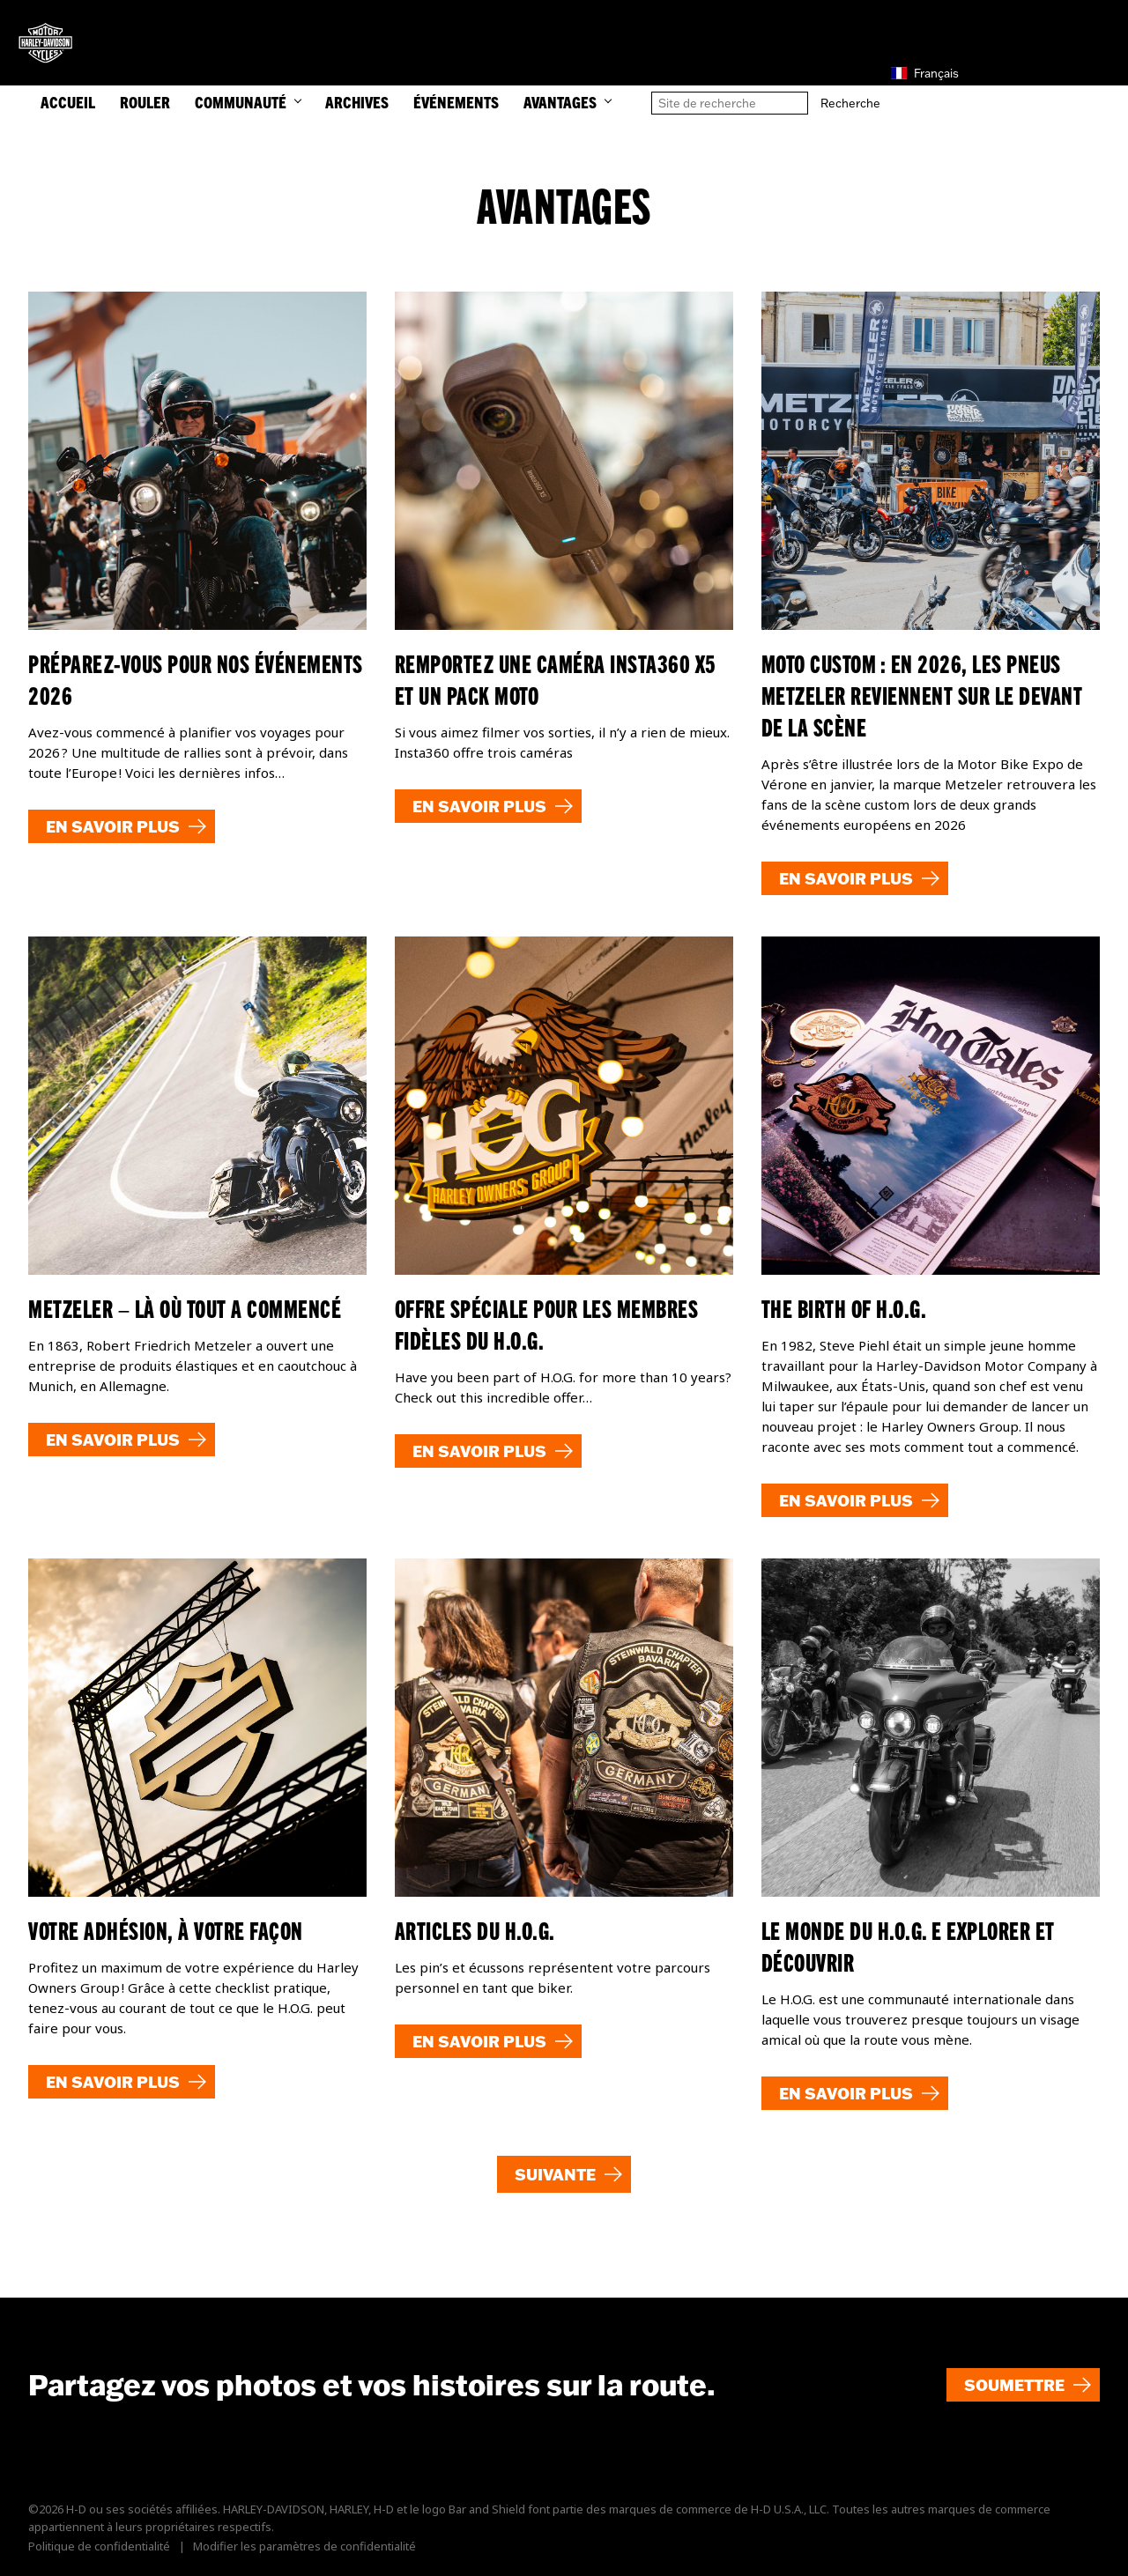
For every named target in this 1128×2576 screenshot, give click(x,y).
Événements (456, 102)
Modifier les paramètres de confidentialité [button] (304, 2546)
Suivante (555, 2174)
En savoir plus (113, 826)
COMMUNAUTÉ (248, 102)
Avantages (567, 102)
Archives (357, 102)
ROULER (145, 102)
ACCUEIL (68, 102)
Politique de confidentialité (99, 2546)
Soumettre (1014, 2384)
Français (925, 73)
